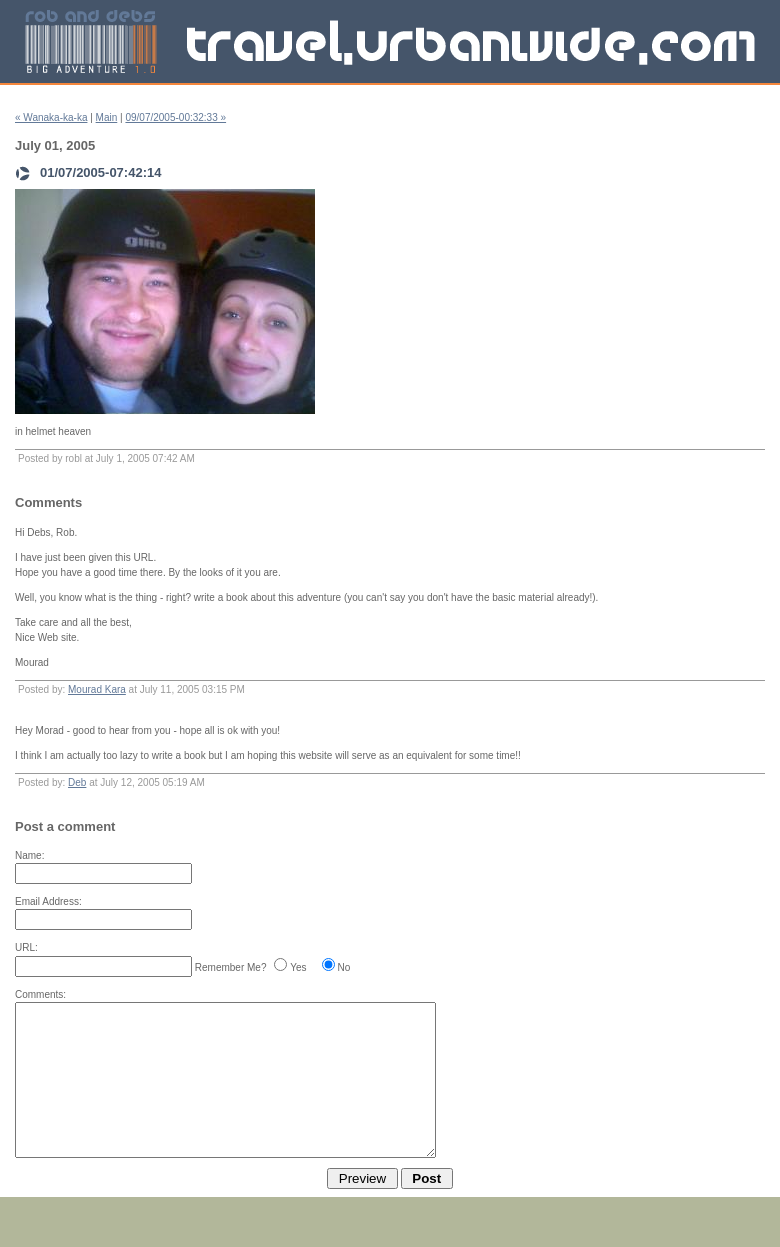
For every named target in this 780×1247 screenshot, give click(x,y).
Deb (77, 782)
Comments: (40, 994)
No (344, 967)
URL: (26, 947)
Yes (298, 967)
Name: (29, 855)
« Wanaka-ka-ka (51, 117)
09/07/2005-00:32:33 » (175, 117)
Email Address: (48, 901)
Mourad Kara (97, 689)
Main (107, 117)
